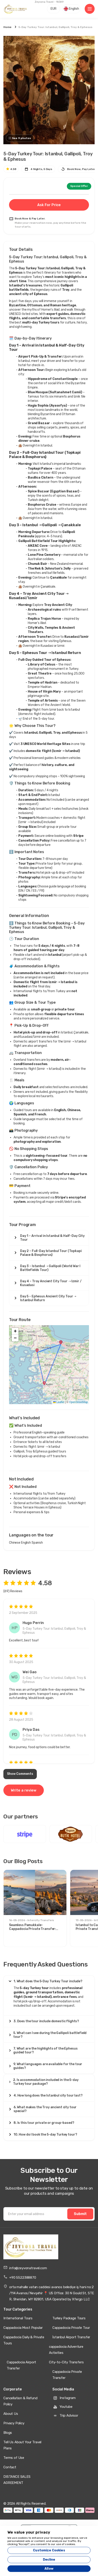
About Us (10, 2414)
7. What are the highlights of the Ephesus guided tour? (43, 2050)
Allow (49, 2569)
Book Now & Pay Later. (30, 218)
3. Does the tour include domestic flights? (44, 2021)
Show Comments (20, 1774)
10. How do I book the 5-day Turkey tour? (43, 2134)
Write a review (23, 1790)
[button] (37, 1350)
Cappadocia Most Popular (23, 2328)
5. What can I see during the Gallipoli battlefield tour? (47, 2035)
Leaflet (58, 1402)
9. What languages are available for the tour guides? (45, 2066)
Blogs (7, 2433)
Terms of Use (13, 2458)
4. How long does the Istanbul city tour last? (46, 2095)
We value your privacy (28, 2532)
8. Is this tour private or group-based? (41, 2123)
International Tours (18, 2318)
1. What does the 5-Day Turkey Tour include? (45, 1981)
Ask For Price (49, 205)
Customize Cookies (49, 2550)
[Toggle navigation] (90, 9)
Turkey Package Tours (69, 2318)
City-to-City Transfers (66, 2362)
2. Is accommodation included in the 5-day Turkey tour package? (44, 2082)
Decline (49, 2560)
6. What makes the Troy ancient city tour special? (43, 2109)
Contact (9, 2467)
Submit (80, 2214)
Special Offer (79, 186)
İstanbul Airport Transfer (71, 2337)
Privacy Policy (13, 2423)
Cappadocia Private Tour (71, 2328)
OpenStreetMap (78, 1402)
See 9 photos (20, 138)
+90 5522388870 (19, 2277)
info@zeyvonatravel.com (25, 2267)
